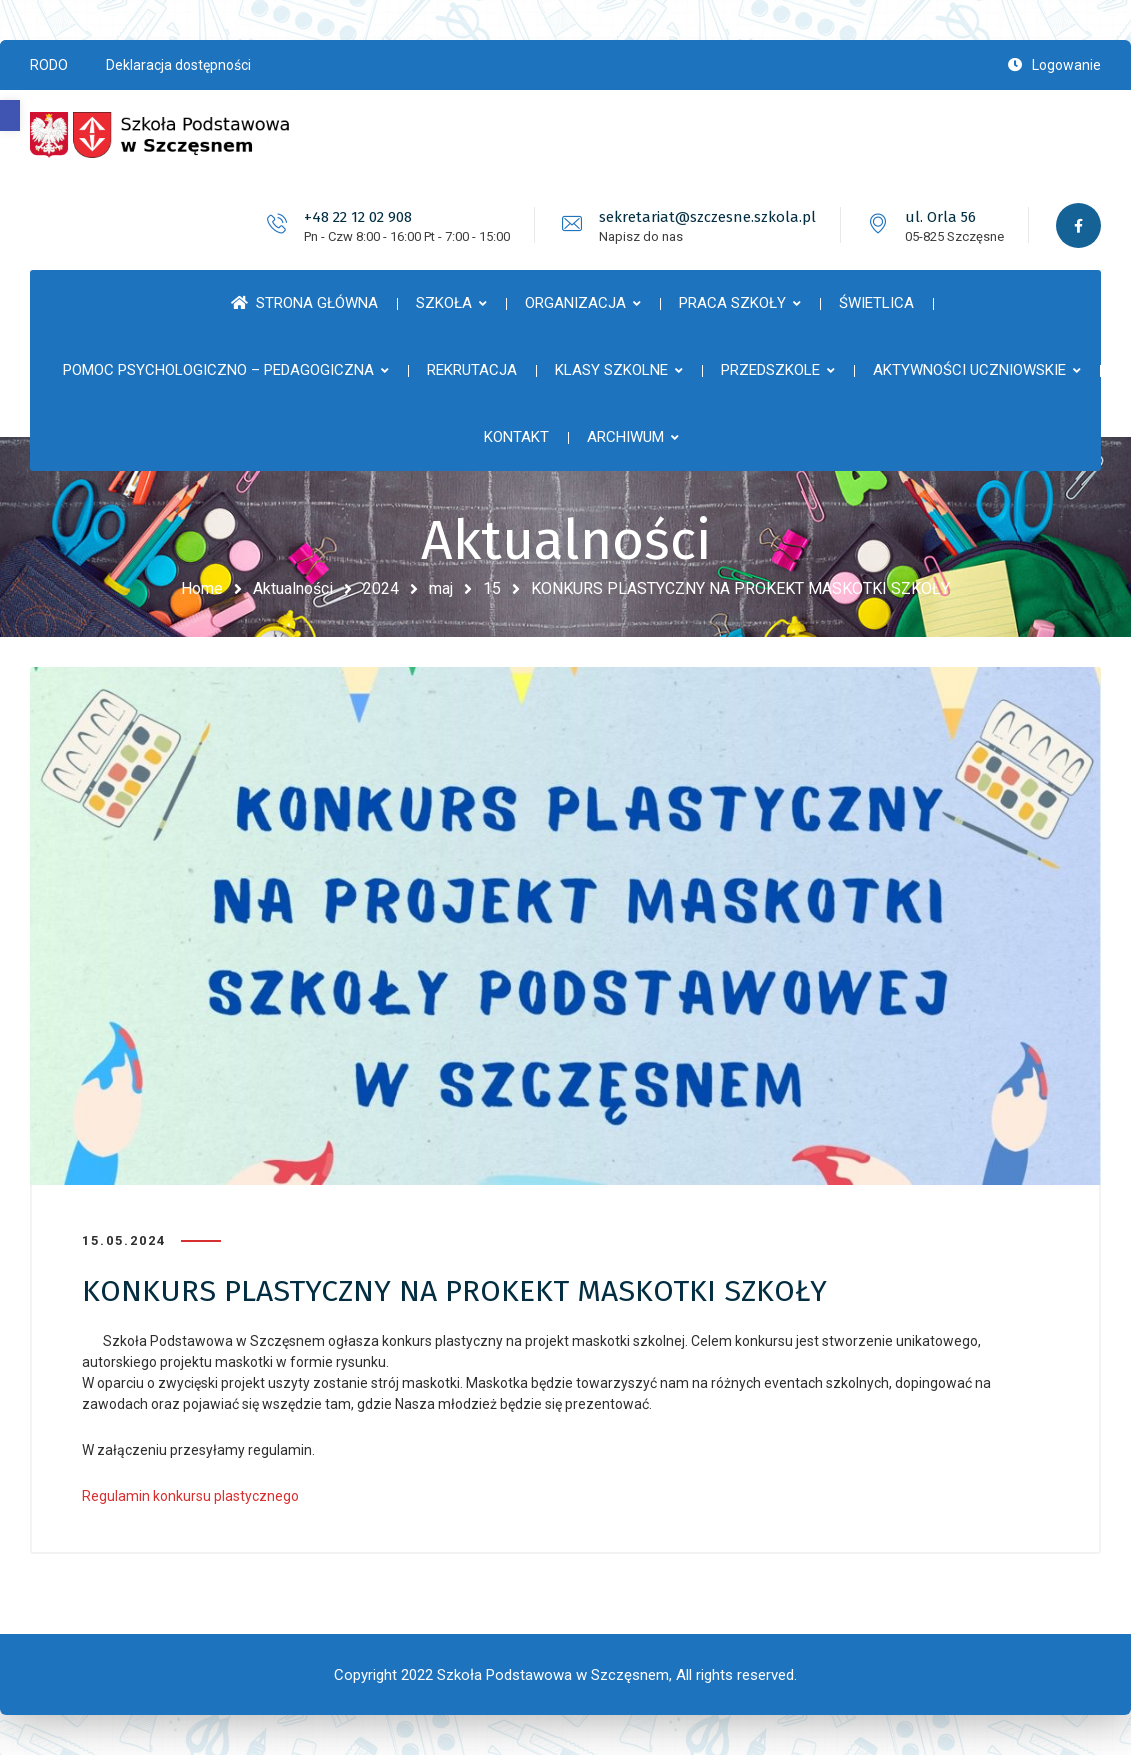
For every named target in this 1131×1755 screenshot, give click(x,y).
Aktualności (293, 588)
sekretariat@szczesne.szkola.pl (707, 217)
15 (492, 588)
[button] (10, 115)
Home (202, 588)
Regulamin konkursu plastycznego (190, 1496)
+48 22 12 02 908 (358, 217)
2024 (381, 588)
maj (441, 588)
